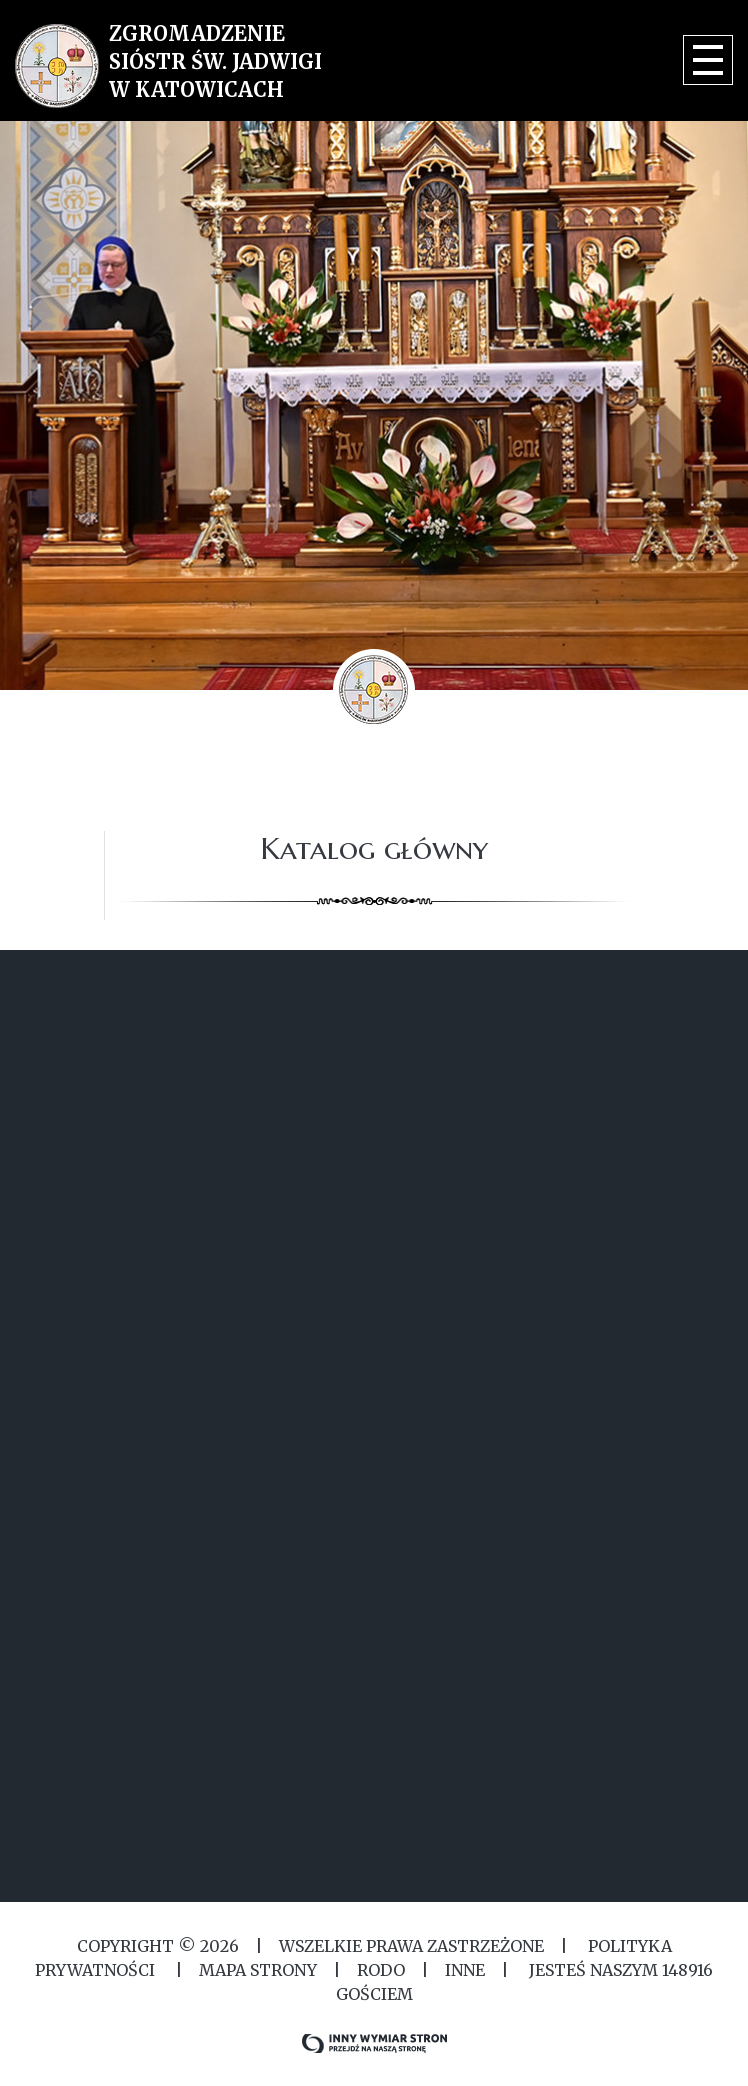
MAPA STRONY (258, 1970)
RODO (381, 1970)
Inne (465, 1970)
